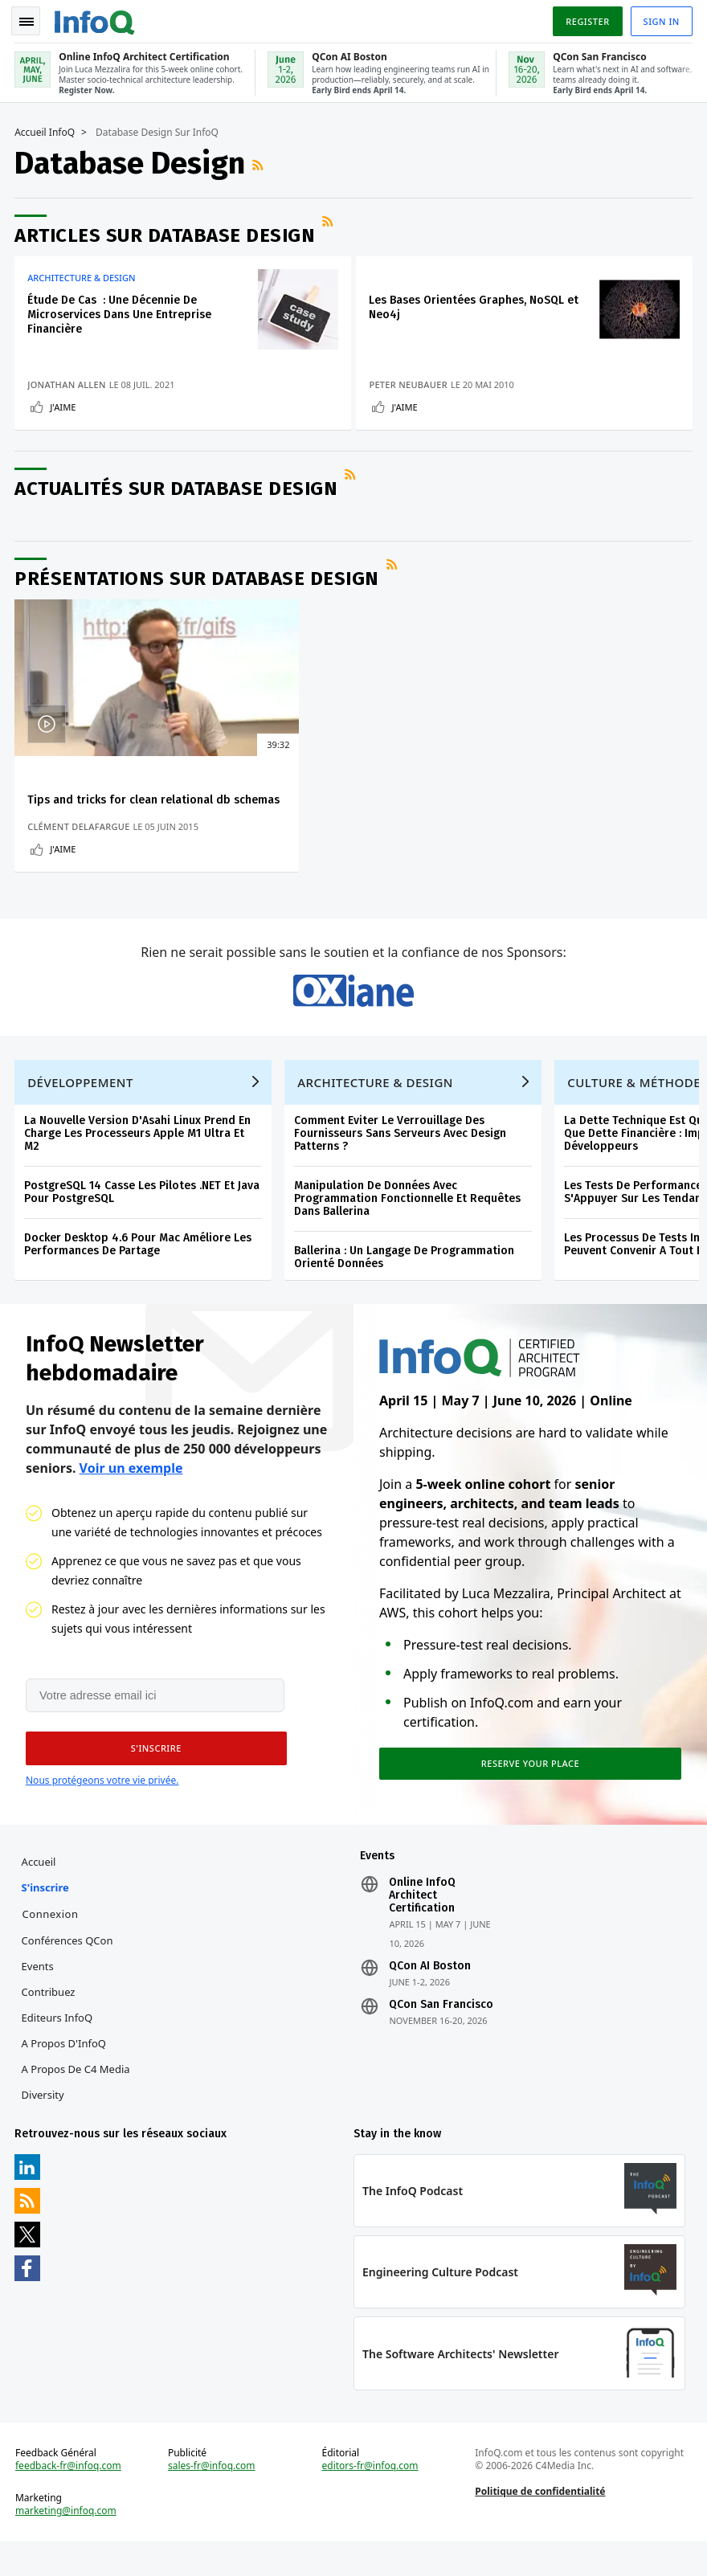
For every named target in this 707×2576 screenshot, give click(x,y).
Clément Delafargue (80, 842)
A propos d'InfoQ (64, 2073)
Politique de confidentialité (540, 2524)
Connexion (51, 1943)
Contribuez (49, 2021)
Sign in (660, 19)
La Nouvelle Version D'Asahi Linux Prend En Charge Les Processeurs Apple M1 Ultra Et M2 (139, 1158)
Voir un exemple (131, 1494)
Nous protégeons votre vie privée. (102, 1808)
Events (38, 1996)
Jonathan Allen (68, 381)
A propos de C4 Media (76, 2098)
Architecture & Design (83, 274)
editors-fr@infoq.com (370, 2498)
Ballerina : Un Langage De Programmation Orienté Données (406, 1282)
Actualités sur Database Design (177, 489)
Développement (82, 1107)
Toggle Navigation (31, 19)
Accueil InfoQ (46, 129)
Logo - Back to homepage (96, 17)
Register (585, 19)
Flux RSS (261, 162)
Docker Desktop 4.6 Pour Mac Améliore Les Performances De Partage (139, 1269)
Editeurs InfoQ (58, 2047)
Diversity (43, 2124)
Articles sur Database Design (166, 232)
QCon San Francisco (441, 2034)
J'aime (64, 404)
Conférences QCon (68, 1970)
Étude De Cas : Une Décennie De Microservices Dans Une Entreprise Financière (121, 311)
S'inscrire (46, 1917)
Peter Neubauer (413, 381)
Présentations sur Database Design (198, 579)
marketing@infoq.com (67, 2543)
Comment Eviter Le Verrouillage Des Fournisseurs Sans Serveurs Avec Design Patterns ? (402, 1158)
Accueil (39, 1891)
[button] (152, 1776)
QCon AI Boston (430, 1995)
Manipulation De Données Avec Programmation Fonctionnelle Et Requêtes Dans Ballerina (409, 1223)
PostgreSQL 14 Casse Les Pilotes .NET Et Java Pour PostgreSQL (143, 1217)
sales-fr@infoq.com (212, 2498)
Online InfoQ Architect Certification (422, 1925)
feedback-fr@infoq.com (70, 2498)
